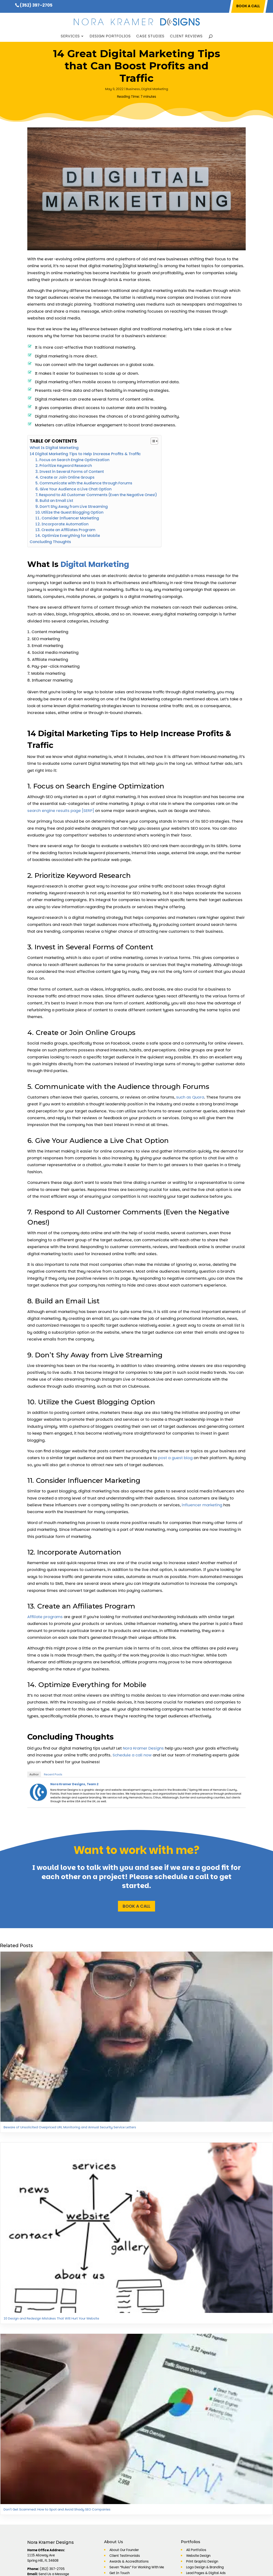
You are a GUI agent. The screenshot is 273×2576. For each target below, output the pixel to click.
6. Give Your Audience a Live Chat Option (73, 489)
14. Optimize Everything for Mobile (67, 535)
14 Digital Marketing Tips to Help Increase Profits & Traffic (85, 453)
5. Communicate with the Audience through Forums (83, 483)
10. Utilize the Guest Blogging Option (69, 512)
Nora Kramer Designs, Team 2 (74, 1784)
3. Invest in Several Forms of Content (69, 471)
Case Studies (150, 37)
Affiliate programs (45, 1616)
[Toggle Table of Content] (152, 441)
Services (70, 37)
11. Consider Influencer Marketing (67, 518)
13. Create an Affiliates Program (65, 529)
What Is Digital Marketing (54, 447)
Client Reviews (186, 37)
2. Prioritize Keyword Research (63, 465)
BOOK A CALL (248, 6)
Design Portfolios (110, 37)
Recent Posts (53, 1774)
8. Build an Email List (54, 500)
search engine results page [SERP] (60, 810)
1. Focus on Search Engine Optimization (72, 459)
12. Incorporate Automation (62, 524)
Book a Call (136, 1906)
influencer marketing (202, 1505)
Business (133, 89)
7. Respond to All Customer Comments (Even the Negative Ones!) (96, 494)
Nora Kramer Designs (143, 1748)
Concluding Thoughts (50, 541)
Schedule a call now (132, 1755)
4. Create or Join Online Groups (64, 477)
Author (34, 1774)
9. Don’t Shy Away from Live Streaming (71, 506)
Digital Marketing (154, 89)
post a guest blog (175, 1457)
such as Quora (190, 1097)
